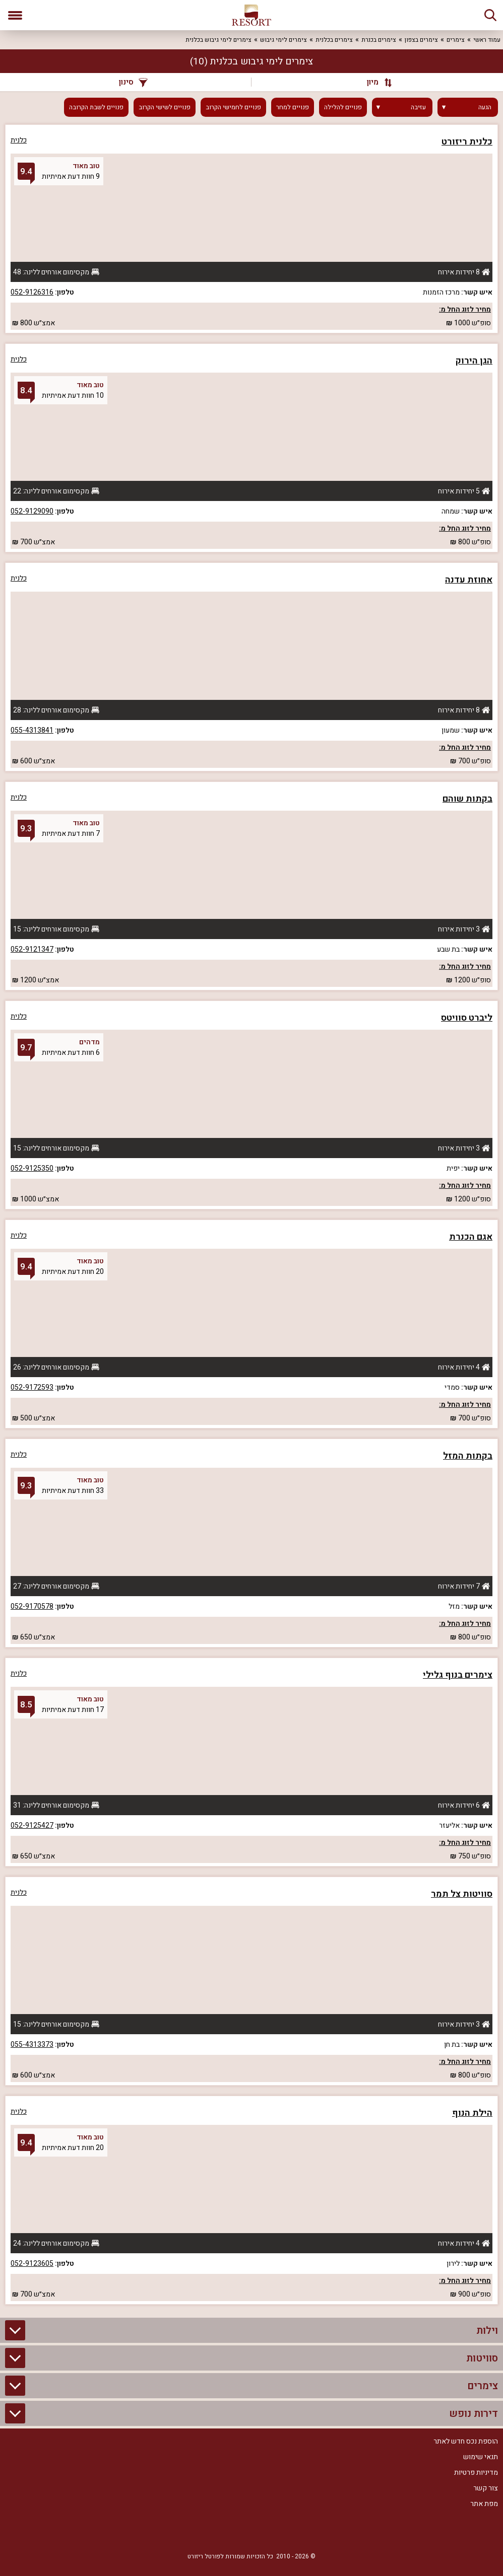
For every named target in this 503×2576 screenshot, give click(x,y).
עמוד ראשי (486, 39)
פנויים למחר (292, 107)
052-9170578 (32, 1606)
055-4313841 (32, 730)
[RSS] (251, 2532)
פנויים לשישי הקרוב (165, 107)
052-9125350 (32, 1168)
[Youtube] (221, 2532)
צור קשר (485, 2488)
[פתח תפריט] (15, 15)
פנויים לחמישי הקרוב (233, 107)
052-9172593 (32, 1387)
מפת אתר (484, 2503)
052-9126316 (32, 292)
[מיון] (375, 82)
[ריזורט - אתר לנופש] (251, 15)
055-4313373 (32, 2044)
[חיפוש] (490, 15)
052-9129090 (32, 511)
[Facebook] (282, 2532)
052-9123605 (32, 2263)
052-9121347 (32, 949)
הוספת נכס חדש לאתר (465, 2441)
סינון (133, 82)
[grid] (251, 1214)
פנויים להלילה (343, 107)
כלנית (19, 140)
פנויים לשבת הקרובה (96, 107)
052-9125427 (32, 1825)
